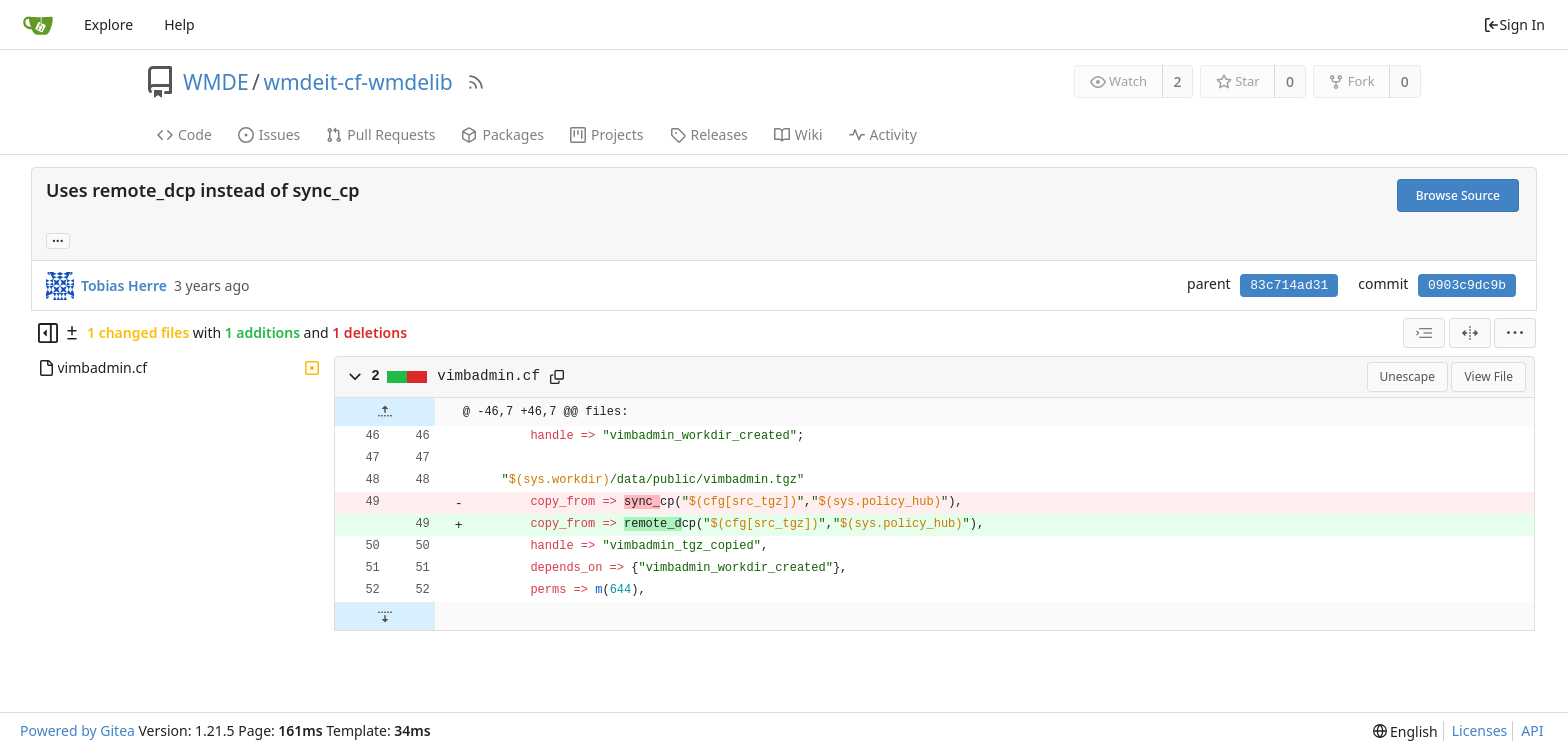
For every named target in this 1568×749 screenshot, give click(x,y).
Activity (883, 134)
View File (1488, 376)
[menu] (1515, 333)
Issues (269, 134)
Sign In (1514, 24)
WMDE (216, 82)
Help (179, 24)
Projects (606, 134)
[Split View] (1470, 333)
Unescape (1407, 376)
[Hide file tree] (48, 333)
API (1532, 730)
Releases (709, 134)
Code (184, 134)
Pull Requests (380, 134)
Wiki (798, 134)
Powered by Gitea (77, 730)
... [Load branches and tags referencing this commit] (58, 239)
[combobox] (1424, 333)
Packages (502, 134)
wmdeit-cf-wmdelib (357, 82)
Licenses (1480, 730)
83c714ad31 (1289, 285)
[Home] (38, 25)
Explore (108, 24)
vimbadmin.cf (488, 376)
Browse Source (1458, 195)
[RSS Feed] (476, 82)
